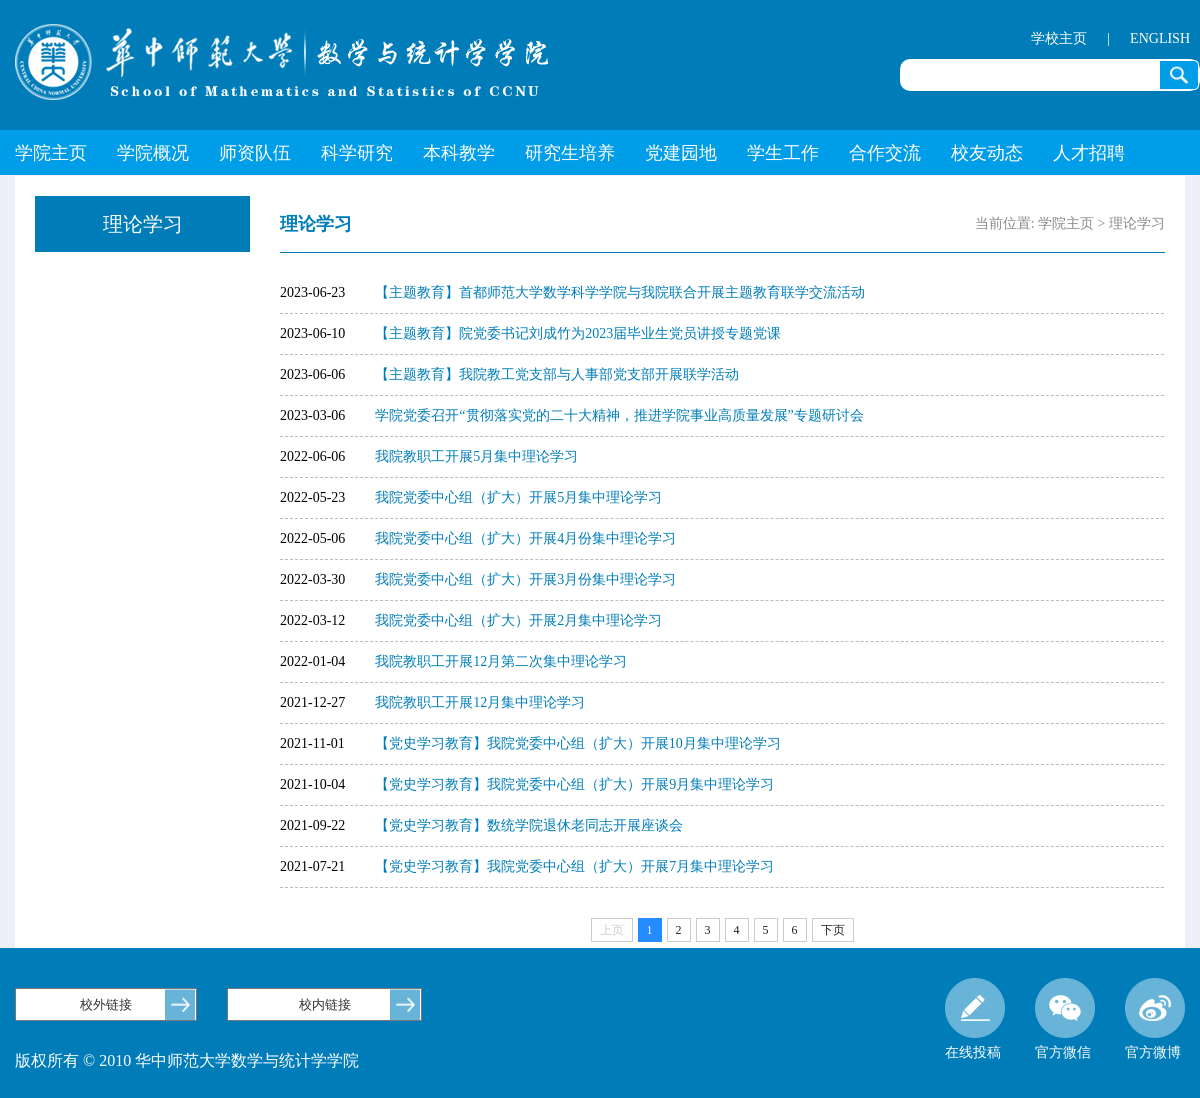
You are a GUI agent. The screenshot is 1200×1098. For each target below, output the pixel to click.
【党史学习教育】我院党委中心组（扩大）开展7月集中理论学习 (574, 866)
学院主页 (51, 153)
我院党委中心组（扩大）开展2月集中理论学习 (518, 620)
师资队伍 (255, 153)
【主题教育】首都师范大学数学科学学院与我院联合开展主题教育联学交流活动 (620, 292)
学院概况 (153, 153)
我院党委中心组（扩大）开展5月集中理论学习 (518, 497)
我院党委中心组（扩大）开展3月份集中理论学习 (525, 579)
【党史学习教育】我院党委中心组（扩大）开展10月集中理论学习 (578, 743)
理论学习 (1137, 223)
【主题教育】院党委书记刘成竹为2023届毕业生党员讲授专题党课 (578, 333)
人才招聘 (1089, 153)
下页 (833, 930)
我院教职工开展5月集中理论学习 (476, 456)
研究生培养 (570, 153)
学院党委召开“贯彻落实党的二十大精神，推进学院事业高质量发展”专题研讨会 (619, 415)
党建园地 (681, 153)
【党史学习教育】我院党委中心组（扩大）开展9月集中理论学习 (574, 784)
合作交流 (885, 153)
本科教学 (459, 153)
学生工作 (783, 153)
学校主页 (1059, 38)
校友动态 (987, 153)
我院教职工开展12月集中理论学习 (480, 702)
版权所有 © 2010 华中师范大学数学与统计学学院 (187, 1060)
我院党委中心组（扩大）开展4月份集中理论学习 (525, 538)
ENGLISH (1160, 38)
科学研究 (357, 153)
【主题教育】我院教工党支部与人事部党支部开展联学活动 (557, 374)
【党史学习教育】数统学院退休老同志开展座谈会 (529, 825)
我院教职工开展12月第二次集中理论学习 (501, 661)
